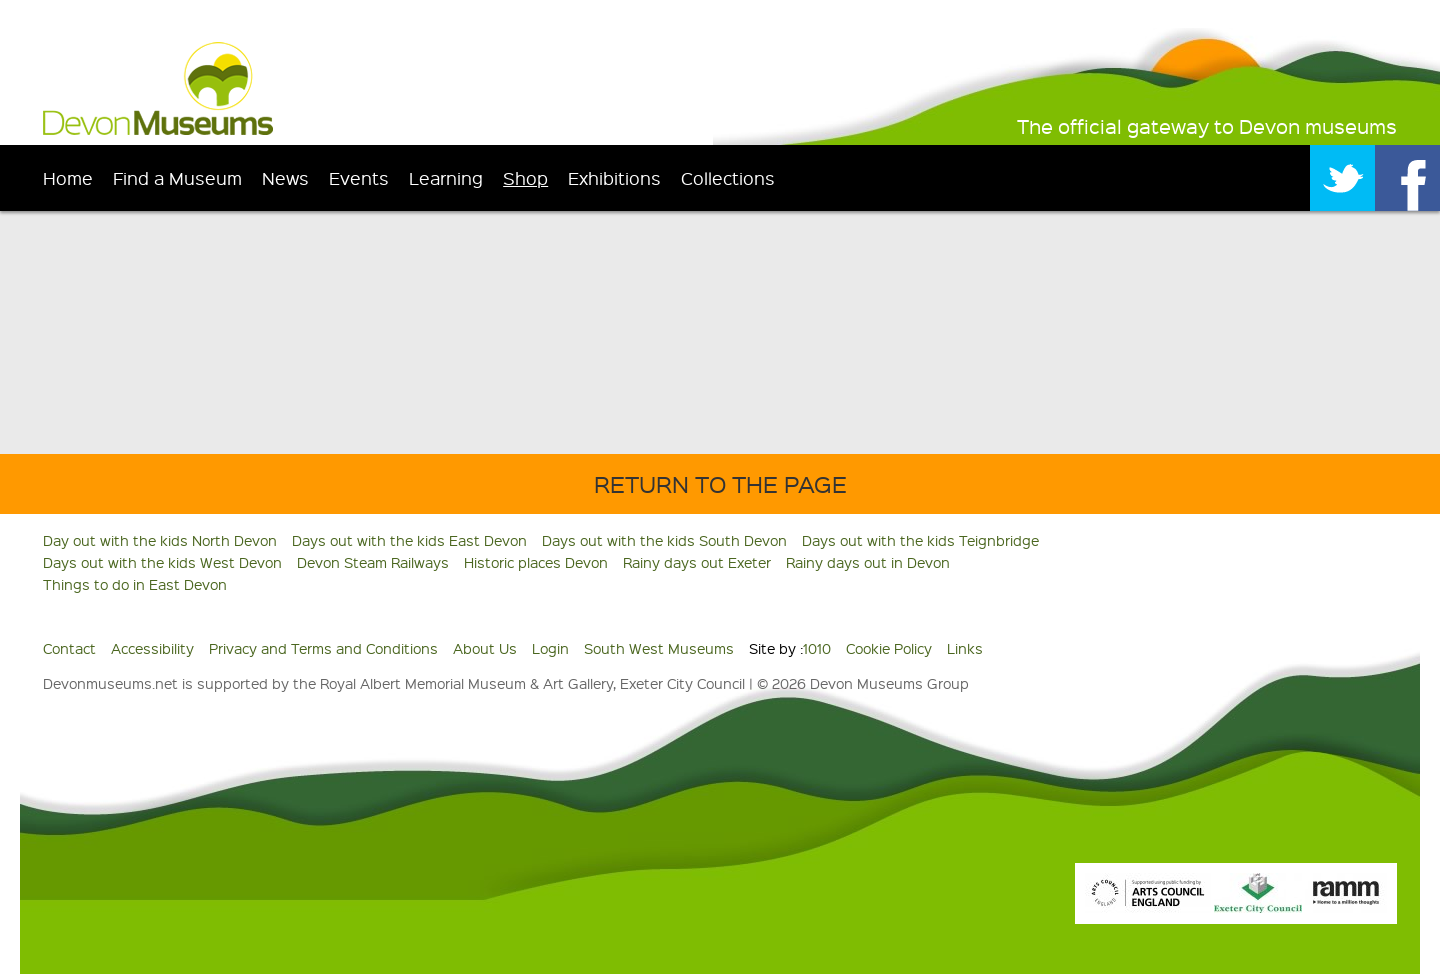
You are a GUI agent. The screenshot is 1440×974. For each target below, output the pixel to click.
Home (68, 177)
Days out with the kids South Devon (664, 540)
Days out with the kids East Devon (409, 540)
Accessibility (152, 648)
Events (359, 177)
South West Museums (659, 648)
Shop (525, 177)
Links (965, 648)
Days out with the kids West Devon (162, 562)
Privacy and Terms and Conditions (323, 648)
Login (550, 648)
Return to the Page (720, 483)
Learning (446, 177)
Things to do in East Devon (135, 584)
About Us (485, 648)
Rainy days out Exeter (697, 562)
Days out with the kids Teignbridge (920, 540)
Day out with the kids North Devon (160, 540)
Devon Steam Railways (373, 562)
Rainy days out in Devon (868, 562)
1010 (817, 648)
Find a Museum (177, 177)
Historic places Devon (536, 562)
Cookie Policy (889, 648)
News (285, 177)
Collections (728, 177)
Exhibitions (614, 177)
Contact (69, 648)
